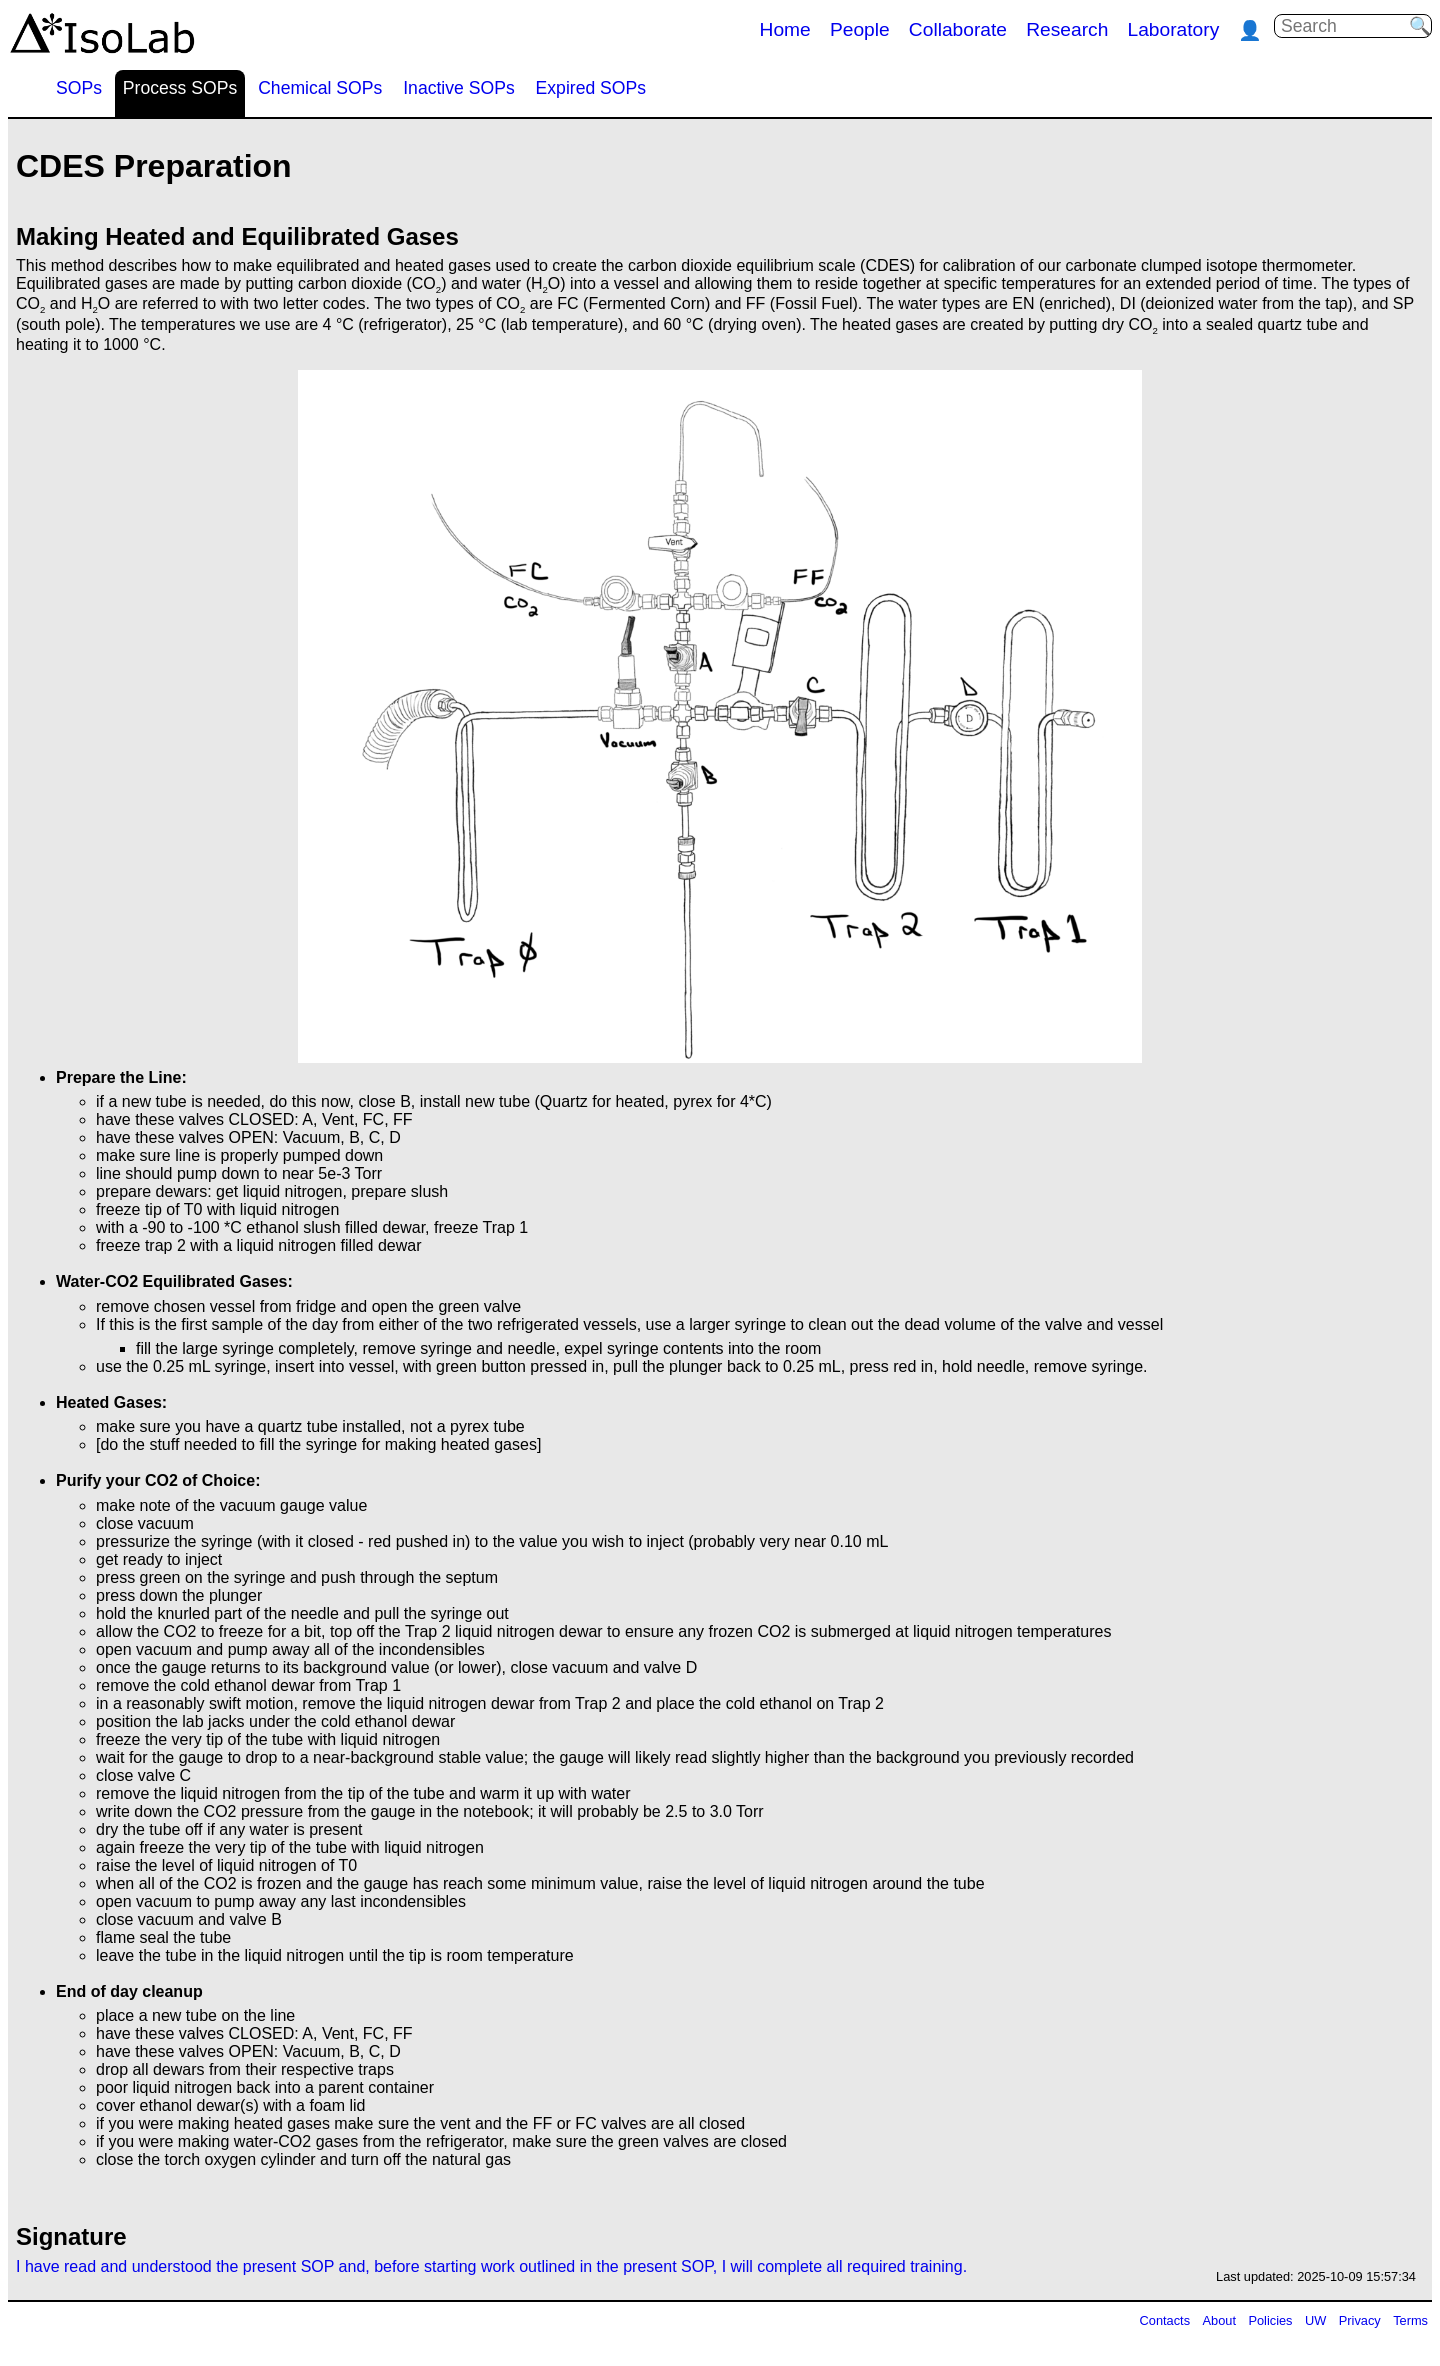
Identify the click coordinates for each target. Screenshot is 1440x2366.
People (860, 29)
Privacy (1360, 2320)
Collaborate (958, 29)
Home (785, 29)
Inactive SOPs (458, 88)
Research (1067, 29)
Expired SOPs (591, 88)
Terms (1410, 2320)
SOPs (79, 88)
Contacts (1165, 2320)
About (1219, 2320)
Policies (1270, 2320)
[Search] (1345, 26)
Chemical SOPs (320, 88)
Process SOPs (180, 88)
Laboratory (1174, 29)
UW (1315, 2320)
